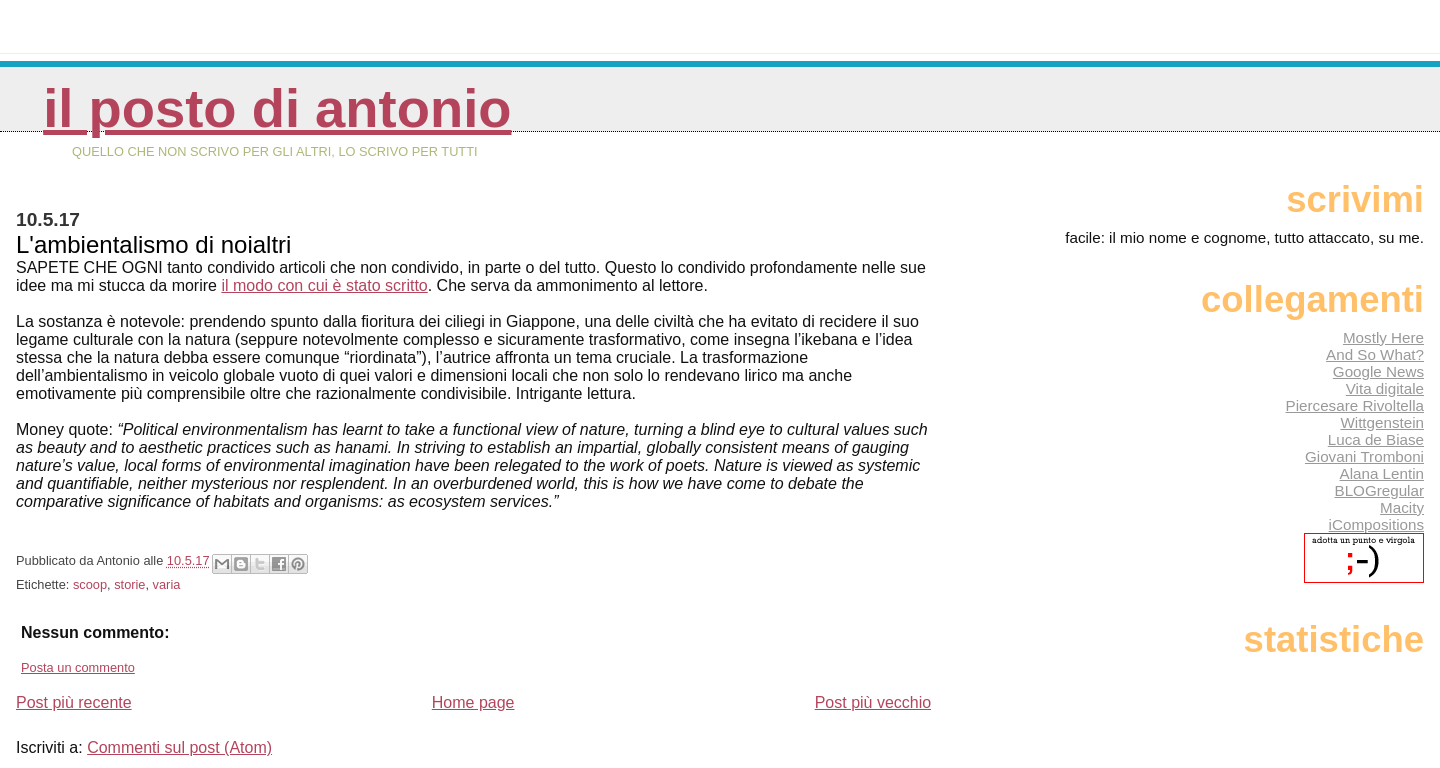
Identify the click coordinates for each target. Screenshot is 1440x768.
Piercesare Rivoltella (1355, 405)
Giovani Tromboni (1364, 456)
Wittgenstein (1382, 422)
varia (167, 584)
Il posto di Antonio (277, 108)
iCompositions (1376, 524)
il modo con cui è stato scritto (324, 285)
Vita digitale (1385, 388)
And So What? (1375, 354)
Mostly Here (1383, 337)
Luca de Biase (1376, 439)
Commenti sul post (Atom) (179, 747)
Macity (1402, 507)
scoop (90, 584)
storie (129, 584)
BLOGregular (1379, 490)
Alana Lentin (1382, 473)
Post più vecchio (873, 702)
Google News (1378, 371)
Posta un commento (78, 667)
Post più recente (74, 702)
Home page (473, 702)
